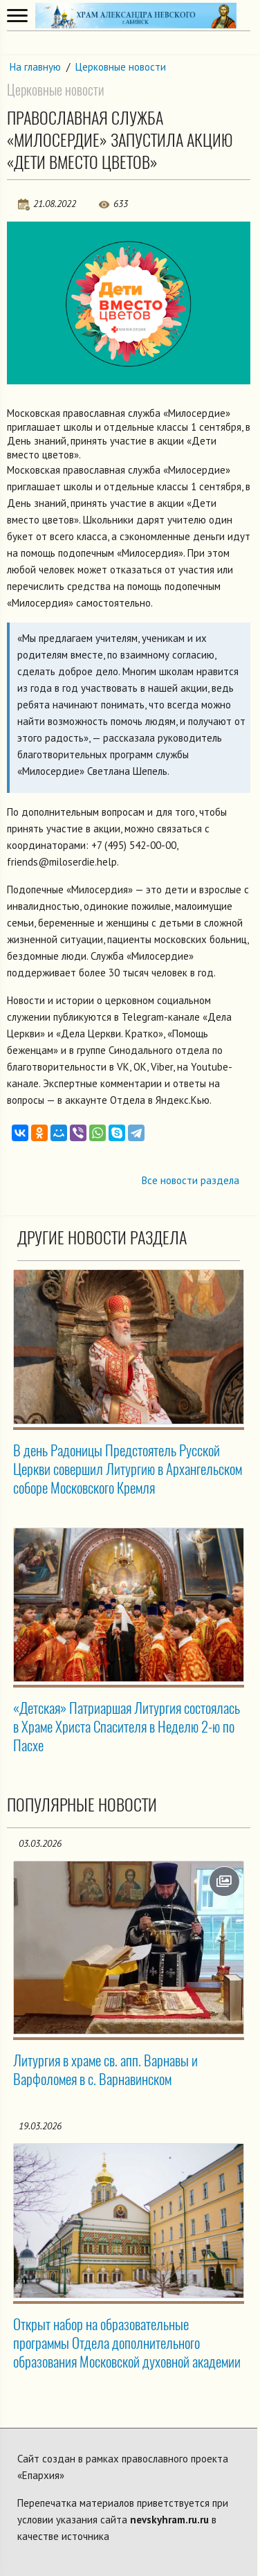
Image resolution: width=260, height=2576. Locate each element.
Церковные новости (120, 66)
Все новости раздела (190, 1180)
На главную (35, 66)
